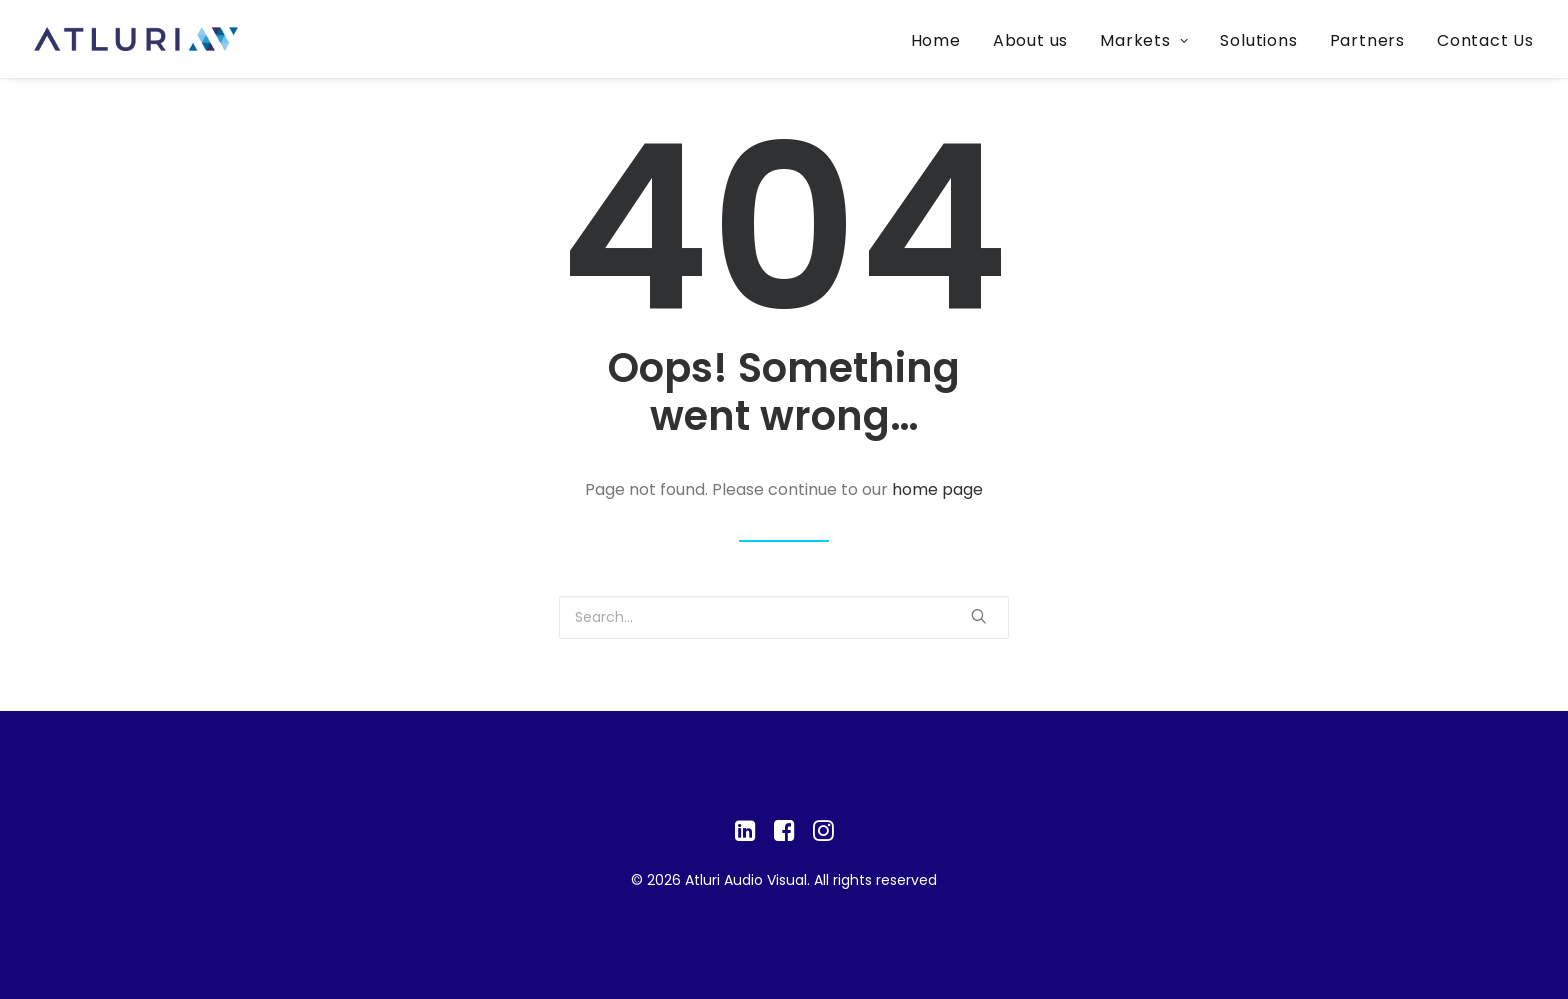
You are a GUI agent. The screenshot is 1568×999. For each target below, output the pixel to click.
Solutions (1258, 40)
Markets (1144, 40)
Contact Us (1485, 40)
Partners (1367, 40)
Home (936, 40)
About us (1030, 40)
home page (937, 489)
